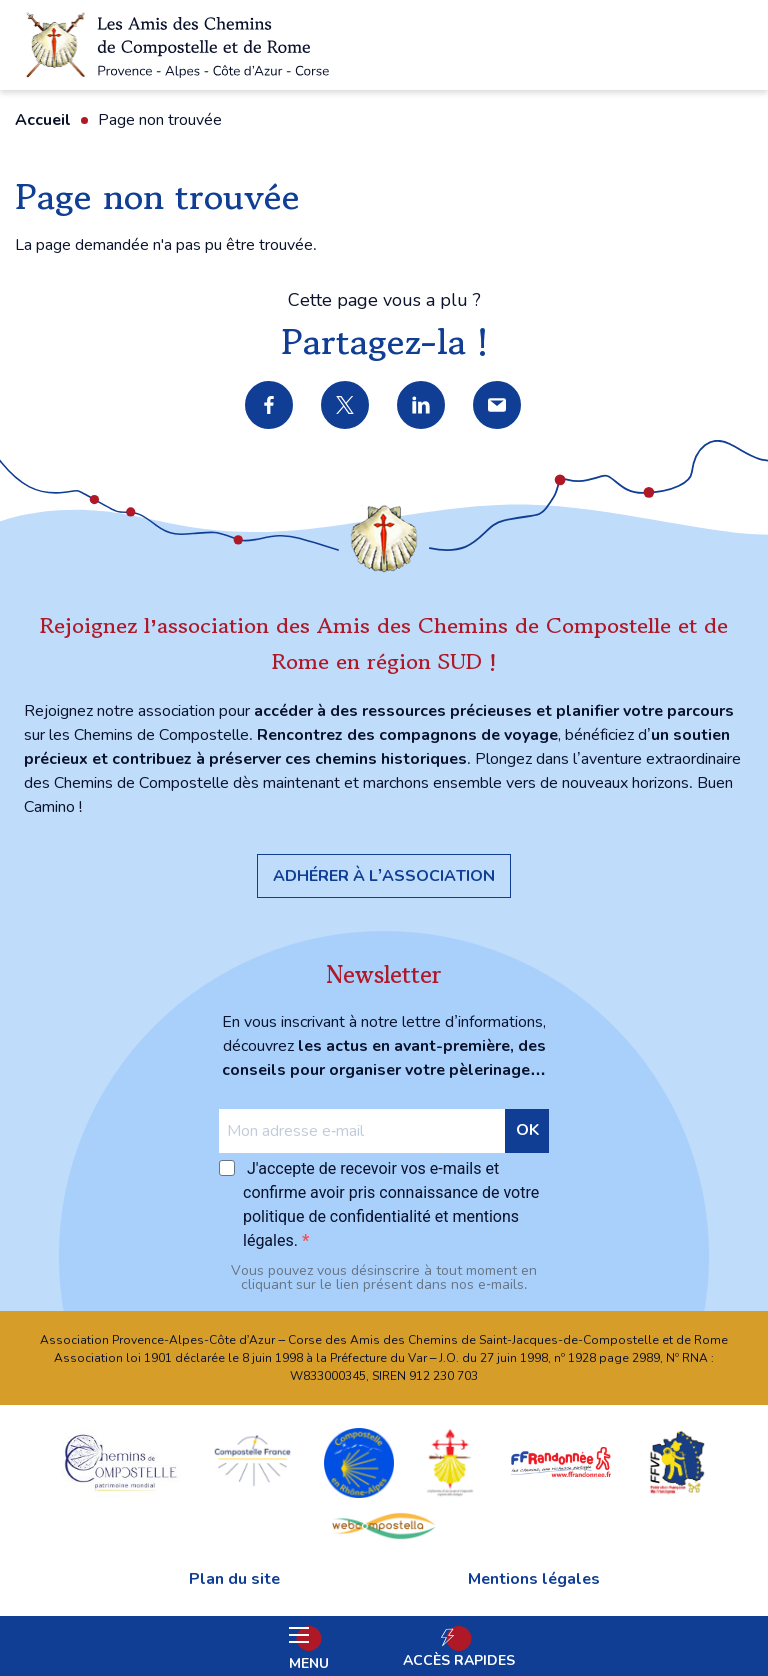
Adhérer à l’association (384, 876)
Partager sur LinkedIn (422, 406)
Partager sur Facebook (270, 406)
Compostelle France (252, 1461)
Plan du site (234, 1579)
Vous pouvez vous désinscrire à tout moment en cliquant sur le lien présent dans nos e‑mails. (384, 1278)
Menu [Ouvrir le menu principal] (309, 1650)
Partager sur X (346, 406)
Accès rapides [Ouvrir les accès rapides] (459, 1660)
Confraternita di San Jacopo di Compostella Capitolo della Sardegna (450, 1461)
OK (527, 1130)
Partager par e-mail (498, 406)
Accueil (43, 120)
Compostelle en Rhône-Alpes (359, 1461)
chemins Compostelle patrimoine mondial (121, 1461)
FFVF (676, 1461)
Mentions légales (534, 1579)
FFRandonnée (561, 1461)
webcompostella (384, 1525)
